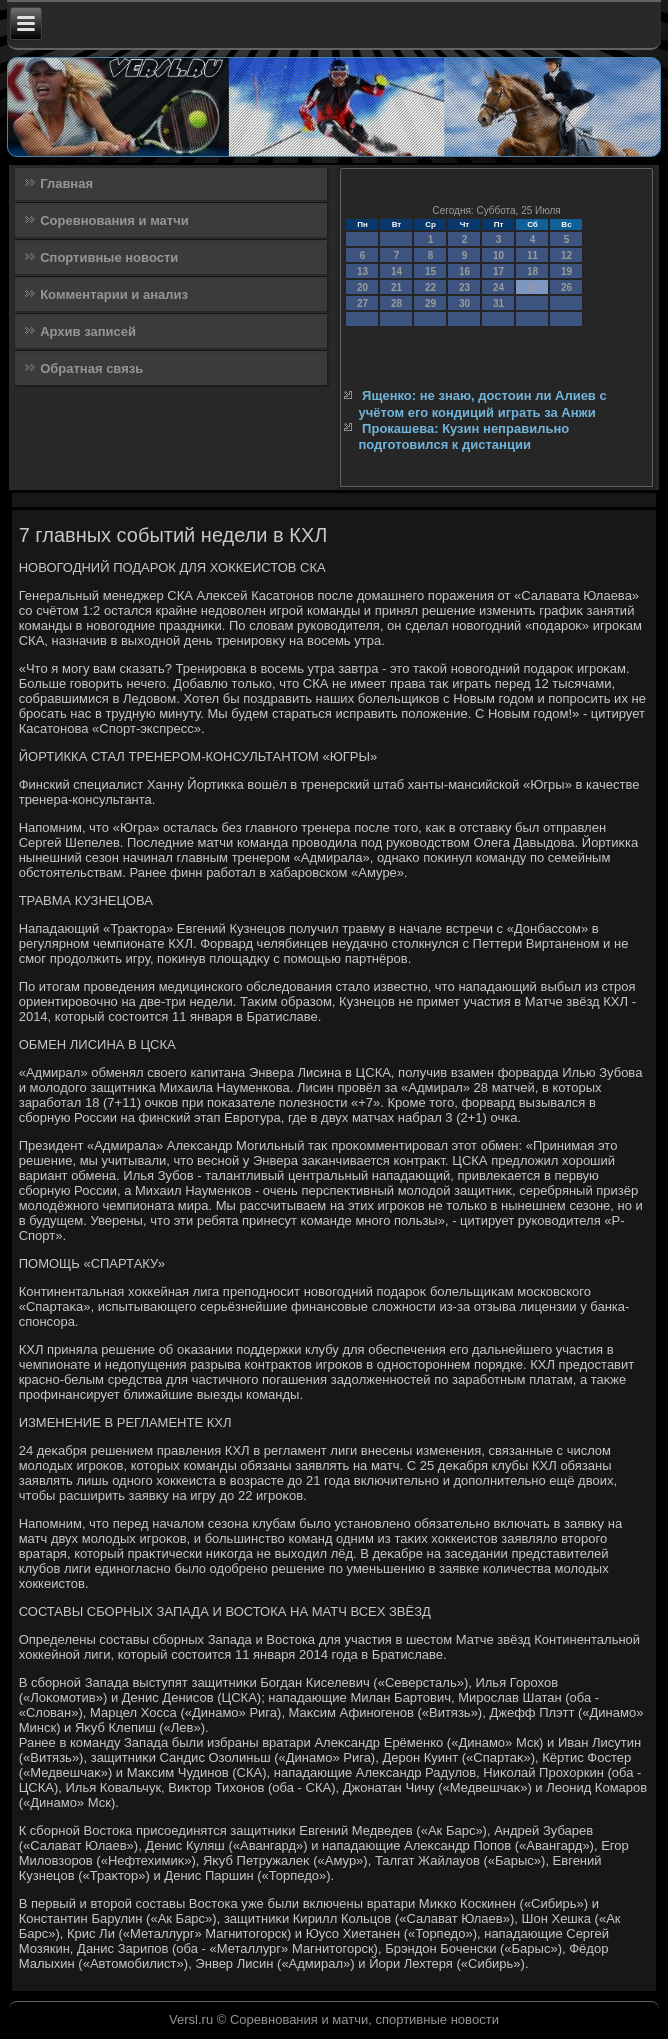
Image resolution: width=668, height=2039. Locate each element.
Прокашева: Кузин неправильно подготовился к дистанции (463, 436)
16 (464, 271)
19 (566, 271)
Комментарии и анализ (114, 294)
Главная (66, 183)
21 (396, 287)
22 (430, 287)
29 (430, 303)
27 (362, 303)
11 (532, 255)
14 (396, 271)
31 (498, 303)
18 (532, 271)
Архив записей (88, 331)
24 (498, 287)
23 (464, 287)
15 (430, 271)
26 (566, 287)
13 (362, 271)
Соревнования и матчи (114, 220)
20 (362, 287)
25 (532, 287)
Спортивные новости (109, 257)
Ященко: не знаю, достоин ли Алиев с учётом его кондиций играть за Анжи (482, 403)
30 (464, 303)
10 (498, 255)
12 (566, 255)
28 (396, 303)
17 (498, 271)
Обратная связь (91, 368)
